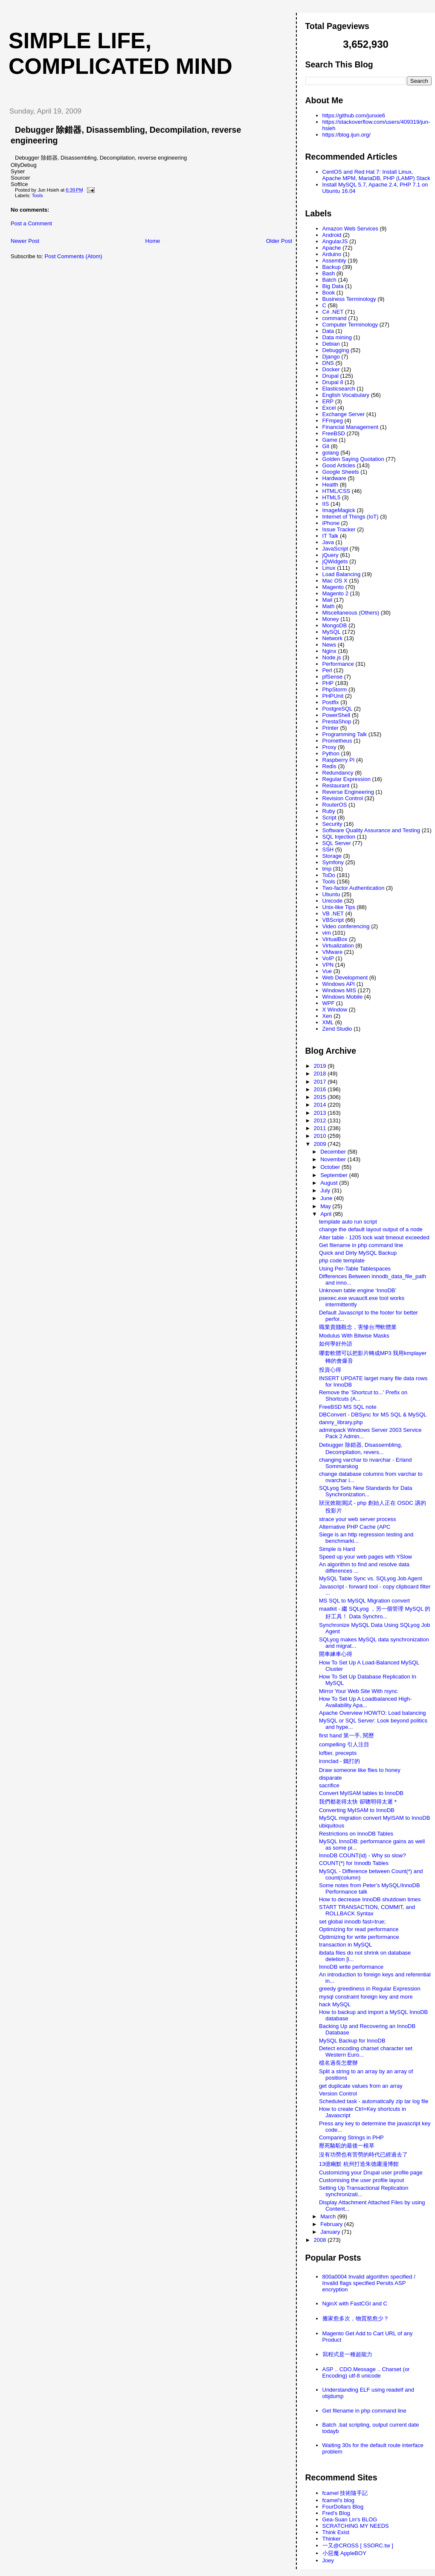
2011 (321, 1128)
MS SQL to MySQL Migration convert (364, 1600)
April (326, 1214)
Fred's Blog (336, 2513)
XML (328, 1022)
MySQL (331, 632)
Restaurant (336, 785)
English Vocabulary (346, 395)
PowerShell (336, 715)
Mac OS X (335, 580)
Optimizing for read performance (358, 1929)
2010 (321, 1136)
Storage (332, 856)
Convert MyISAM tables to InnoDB (361, 1793)
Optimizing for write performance (359, 1937)
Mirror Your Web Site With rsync (358, 1691)
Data (328, 331)
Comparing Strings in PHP (351, 2137)
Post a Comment (31, 223)
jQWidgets (335, 561)
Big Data (333, 286)
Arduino (332, 254)
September (334, 1175)
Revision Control (342, 798)
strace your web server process (357, 1519)
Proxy (329, 747)
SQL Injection (339, 836)
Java (328, 542)
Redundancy (338, 772)
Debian (331, 344)
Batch (329, 280)
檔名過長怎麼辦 (338, 2063)
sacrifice (329, 1785)
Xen (327, 1016)
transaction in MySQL (345, 1944)
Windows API (338, 984)
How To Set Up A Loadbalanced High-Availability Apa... (365, 1702)
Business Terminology (349, 299)
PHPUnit (333, 696)
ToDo (328, 875)
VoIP (328, 958)
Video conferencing (346, 926)
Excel (329, 408)
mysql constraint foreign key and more (366, 1996)
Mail (327, 600)
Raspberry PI (338, 760)
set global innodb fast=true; (352, 1921)
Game (329, 440)
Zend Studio (337, 1029)
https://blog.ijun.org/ (346, 134)
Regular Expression (346, 779)
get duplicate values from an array (361, 2086)
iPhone (330, 523)
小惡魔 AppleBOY (344, 2553)
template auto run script (348, 1221)
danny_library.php (340, 1422)
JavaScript (335, 548)
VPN (328, 965)
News (329, 644)
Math (328, 606)
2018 (321, 1073)
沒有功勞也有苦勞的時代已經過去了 (363, 2154)
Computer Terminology (350, 324)
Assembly (334, 260)
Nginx (329, 651)
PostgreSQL (337, 708)
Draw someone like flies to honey (359, 1770)
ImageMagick (338, 510)
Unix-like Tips (338, 907)
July (326, 1190)
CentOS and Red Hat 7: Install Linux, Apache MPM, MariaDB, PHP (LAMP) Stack (376, 175)
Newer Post (25, 241)
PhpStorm (334, 689)
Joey (328, 2560)
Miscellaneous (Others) (351, 612)
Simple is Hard (337, 1549)
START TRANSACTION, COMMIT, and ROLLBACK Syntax (367, 1910)
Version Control (338, 2093)
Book (328, 292)
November (334, 1159)
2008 (321, 2240)
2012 (321, 1120)
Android (332, 235)
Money (330, 619)
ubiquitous (331, 1825)
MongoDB (334, 625)
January (331, 2232)
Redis (329, 766)
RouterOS (334, 804)
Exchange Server (343, 414)
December (334, 1151)
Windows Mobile (342, 997)
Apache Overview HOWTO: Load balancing (372, 1713)
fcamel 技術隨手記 (345, 2493)
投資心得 (330, 1370)
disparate (330, 1778)
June (327, 1198)
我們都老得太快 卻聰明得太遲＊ (358, 1801)
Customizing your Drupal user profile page (371, 2172)
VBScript (333, 920)
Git (326, 446)
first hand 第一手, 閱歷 (346, 1735)
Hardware (334, 478)
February (332, 2224)
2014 (321, 1105)
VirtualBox (335, 939)
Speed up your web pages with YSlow (365, 1556)
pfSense (332, 676)
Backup (331, 267)
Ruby (328, 811)
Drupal (330, 376)
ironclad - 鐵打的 (339, 1761)
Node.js (331, 657)
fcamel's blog (338, 2500)
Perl (327, 670)
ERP (328, 401)
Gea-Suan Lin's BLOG (349, 2519)
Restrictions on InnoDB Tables (356, 1833)
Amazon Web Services (350, 228)
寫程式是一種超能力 (347, 2354)
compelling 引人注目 (344, 1744)
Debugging (335, 350)
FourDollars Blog (343, 2506)
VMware (332, 952)
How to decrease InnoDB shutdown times (369, 1899)
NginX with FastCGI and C (354, 2303)
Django (331, 356)
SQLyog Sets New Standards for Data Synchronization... (365, 1491)
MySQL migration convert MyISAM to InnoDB (374, 1818)
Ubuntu (331, 894)
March (328, 2216)
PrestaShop (336, 721)
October (331, 1167)
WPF (328, 1003)
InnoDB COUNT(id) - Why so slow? (362, 1855)
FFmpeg (332, 420)
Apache (331, 248)
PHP (328, 683)
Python (330, 753)
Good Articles (338, 465)
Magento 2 (335, 593)
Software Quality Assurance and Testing (371, 830)
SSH (328, 849)
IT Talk (330, 536)
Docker (331, 369)
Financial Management (350, 427)
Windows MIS (339, 990)
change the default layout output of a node (371, 1229)
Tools (37, 195)
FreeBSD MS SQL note (348, 1407)
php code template (342, 1260)
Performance (338, 664)
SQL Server (336, 843)
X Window (335, 1009)
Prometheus (337, 740)
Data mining (337, 337)
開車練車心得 (335, 1654)
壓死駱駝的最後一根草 (346, 2145)
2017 (321, 1081)
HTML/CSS (336, 491)
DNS (328, 363)
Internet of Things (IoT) (350, 516)
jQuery (330, 555)
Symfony (333, 862)
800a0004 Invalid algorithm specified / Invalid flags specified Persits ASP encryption (368, 2283)
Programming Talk (344, 734)
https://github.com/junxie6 (353, 115)
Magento (333, 587)
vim (326, 933)
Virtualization (338, 945)
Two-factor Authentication (353, 888)
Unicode (332, 901)
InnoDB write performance (351, 1967)
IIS (325, 504)
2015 (321, 1097)
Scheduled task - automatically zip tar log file (374, 2101)
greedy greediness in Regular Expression (369, 1988)
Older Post (279, 241)
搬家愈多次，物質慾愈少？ (355, 2318)
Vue (327, 971)
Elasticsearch (338, 388)
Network (332, 638)
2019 (321, 1066)
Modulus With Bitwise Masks (354, 1335)
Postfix (330, 702)
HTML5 (331, 497)
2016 (321, 1089)
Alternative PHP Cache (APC (354, 1527)
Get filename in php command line (361, 1245)
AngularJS (335, 241)
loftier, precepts (338, 1753)
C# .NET (333, 312)
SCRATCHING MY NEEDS (355, 2526)
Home (152, 241)
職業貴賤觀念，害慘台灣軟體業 (358, 1327)
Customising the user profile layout (361, 2180)
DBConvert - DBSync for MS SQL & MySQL (372, 1414)
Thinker (331, 2538)
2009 (321, 1144)
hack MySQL (335, 2004)
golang (330, 452)
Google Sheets (340, 472)
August (329, 1183)
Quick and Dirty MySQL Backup (358, 1253)
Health (330, 484)
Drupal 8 (332, 382)
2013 (321, 1113)
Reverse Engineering (348, 792)
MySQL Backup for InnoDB (352, 2040)
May (326, 1206)
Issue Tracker (339, 529)
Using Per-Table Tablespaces (355, 1268)
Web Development (345, 977)
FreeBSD (333, 433)
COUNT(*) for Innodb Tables (354, 1863)
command (334, 318)
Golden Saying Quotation (353, 459)
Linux (329, 568)
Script (329, 817)
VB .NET (333, 913)
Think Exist (336, 2532)
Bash (328, 273)
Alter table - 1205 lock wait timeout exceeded (374, 1237)
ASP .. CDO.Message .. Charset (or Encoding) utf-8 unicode (366, 2372)
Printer (330, 728)
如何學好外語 (335, 1343)
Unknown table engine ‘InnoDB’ (357, 1290)
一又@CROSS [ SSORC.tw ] (357, 2545)
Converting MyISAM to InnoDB (356, 1810)
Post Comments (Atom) (73, 256)
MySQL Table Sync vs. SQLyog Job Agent (370, 1578)
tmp (327, 868)
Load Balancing (341, 574)
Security (332, 824)
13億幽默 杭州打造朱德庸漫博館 (359, 2164)
